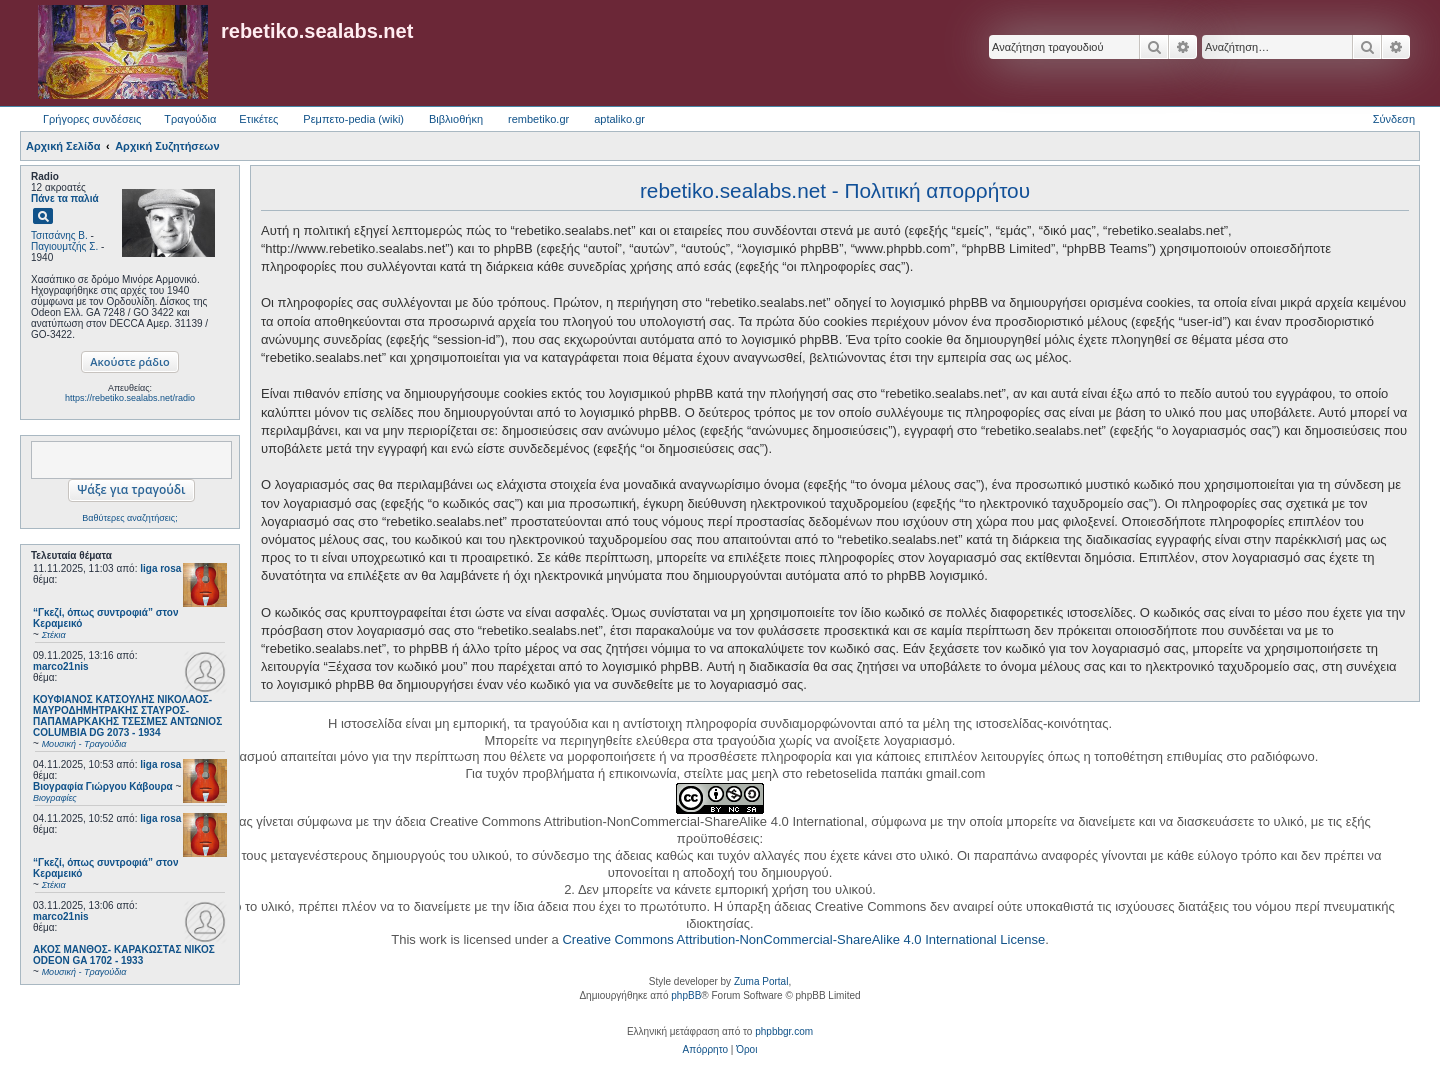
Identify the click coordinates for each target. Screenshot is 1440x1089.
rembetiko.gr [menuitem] (538, 119)
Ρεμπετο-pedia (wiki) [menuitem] (353, 119)
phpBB (686, 995)
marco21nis (61, 666)
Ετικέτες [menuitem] (258, 119)
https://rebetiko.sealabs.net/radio (130, 398)
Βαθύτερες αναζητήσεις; (129, 518)
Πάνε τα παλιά (65, 198)
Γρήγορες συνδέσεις (92, 119)
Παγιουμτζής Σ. (64, 246)
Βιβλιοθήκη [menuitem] (456, 119)
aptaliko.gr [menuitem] (619, 119)
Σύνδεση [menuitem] (1394, 119)
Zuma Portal (761, 981)
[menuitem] (705, 1050)
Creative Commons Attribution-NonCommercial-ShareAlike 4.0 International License (803, 939)
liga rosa (160, 568)
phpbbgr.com (784, 1031)
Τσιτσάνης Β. (59, 235)
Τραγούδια (190, 119)
